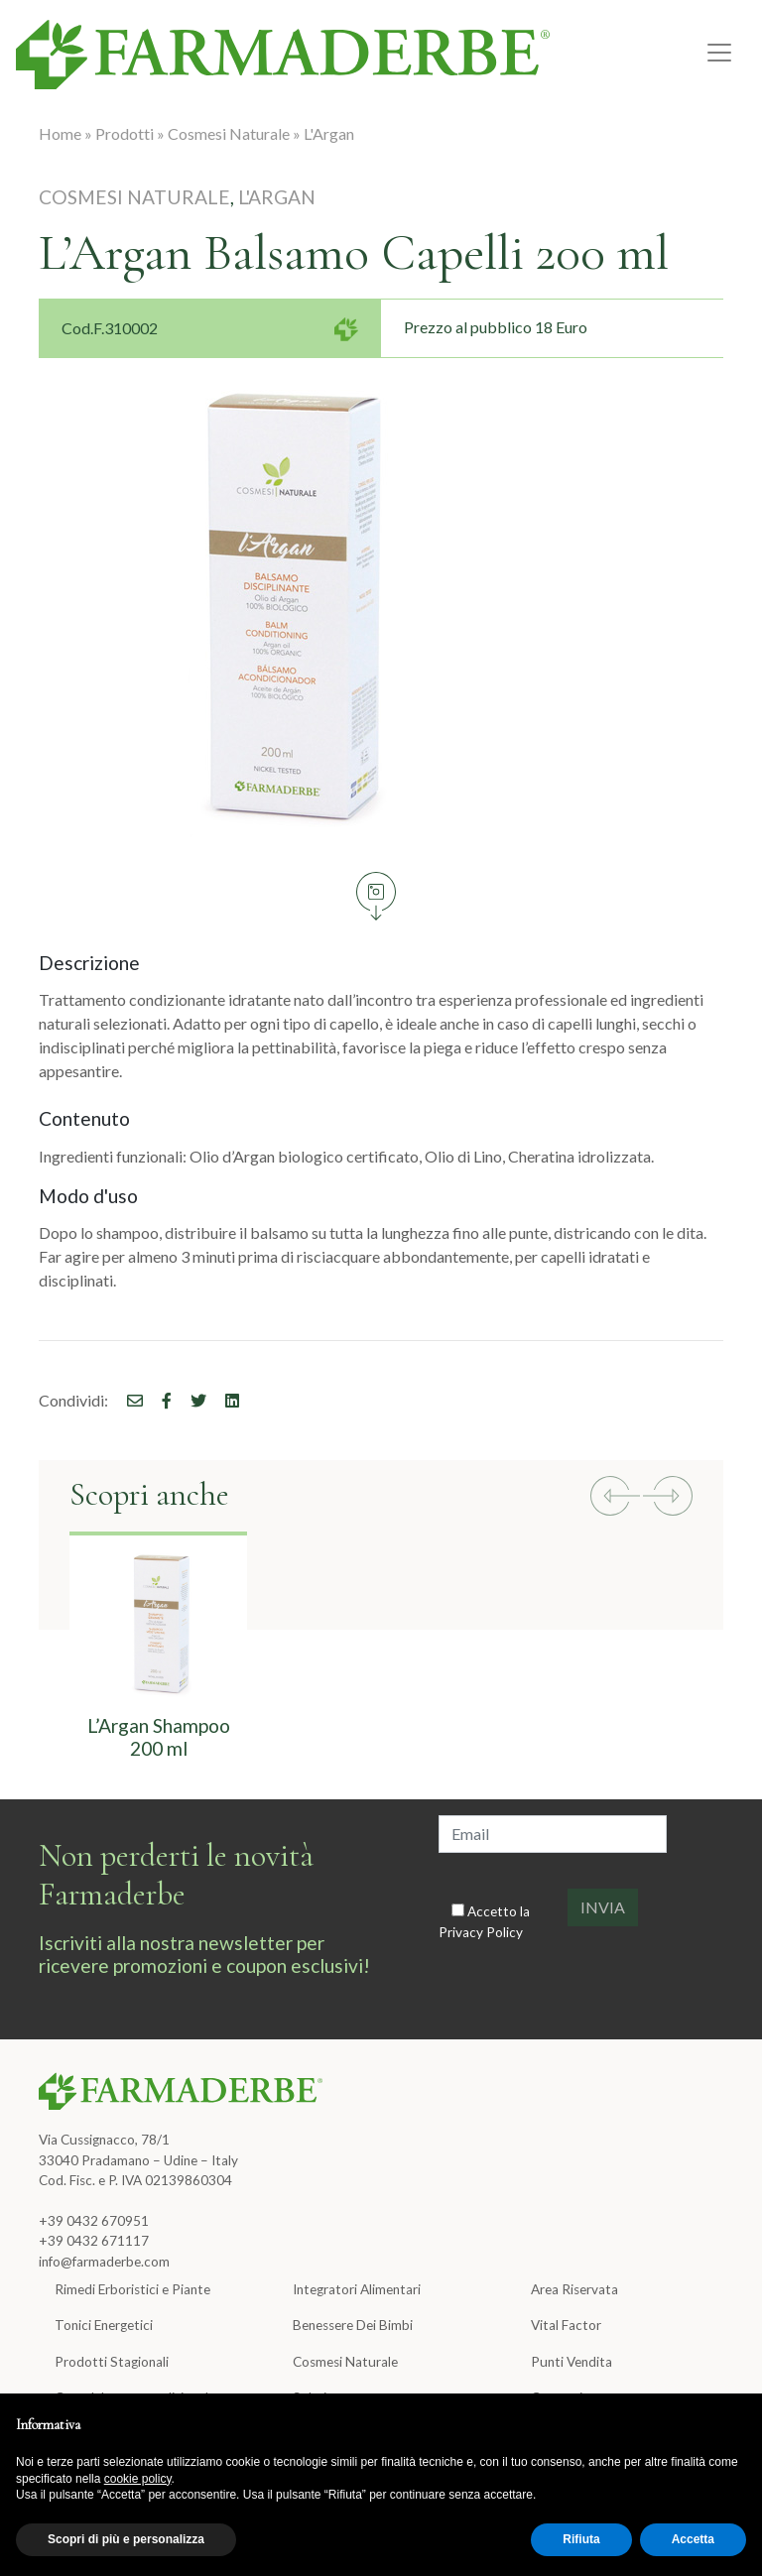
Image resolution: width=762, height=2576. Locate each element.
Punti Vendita (571, 2362)
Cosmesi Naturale (229, 133)
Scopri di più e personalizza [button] (126, 2539)
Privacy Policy (481, 1932)
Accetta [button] (693, 2539)
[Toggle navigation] (719, 52)
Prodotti (124, 133)
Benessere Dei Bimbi (353, 2325)
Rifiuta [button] (581, 2539)
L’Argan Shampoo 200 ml (158, 1737)
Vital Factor (566, 2325)
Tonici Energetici (104, 2325)
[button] (615, 1499)
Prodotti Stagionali (112, 2362)
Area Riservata (574, 2289)
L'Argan (329, 133)
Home (60, 133)
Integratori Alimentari (357, 2289)
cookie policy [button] (138, 2479)
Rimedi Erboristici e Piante (132, 2289)
